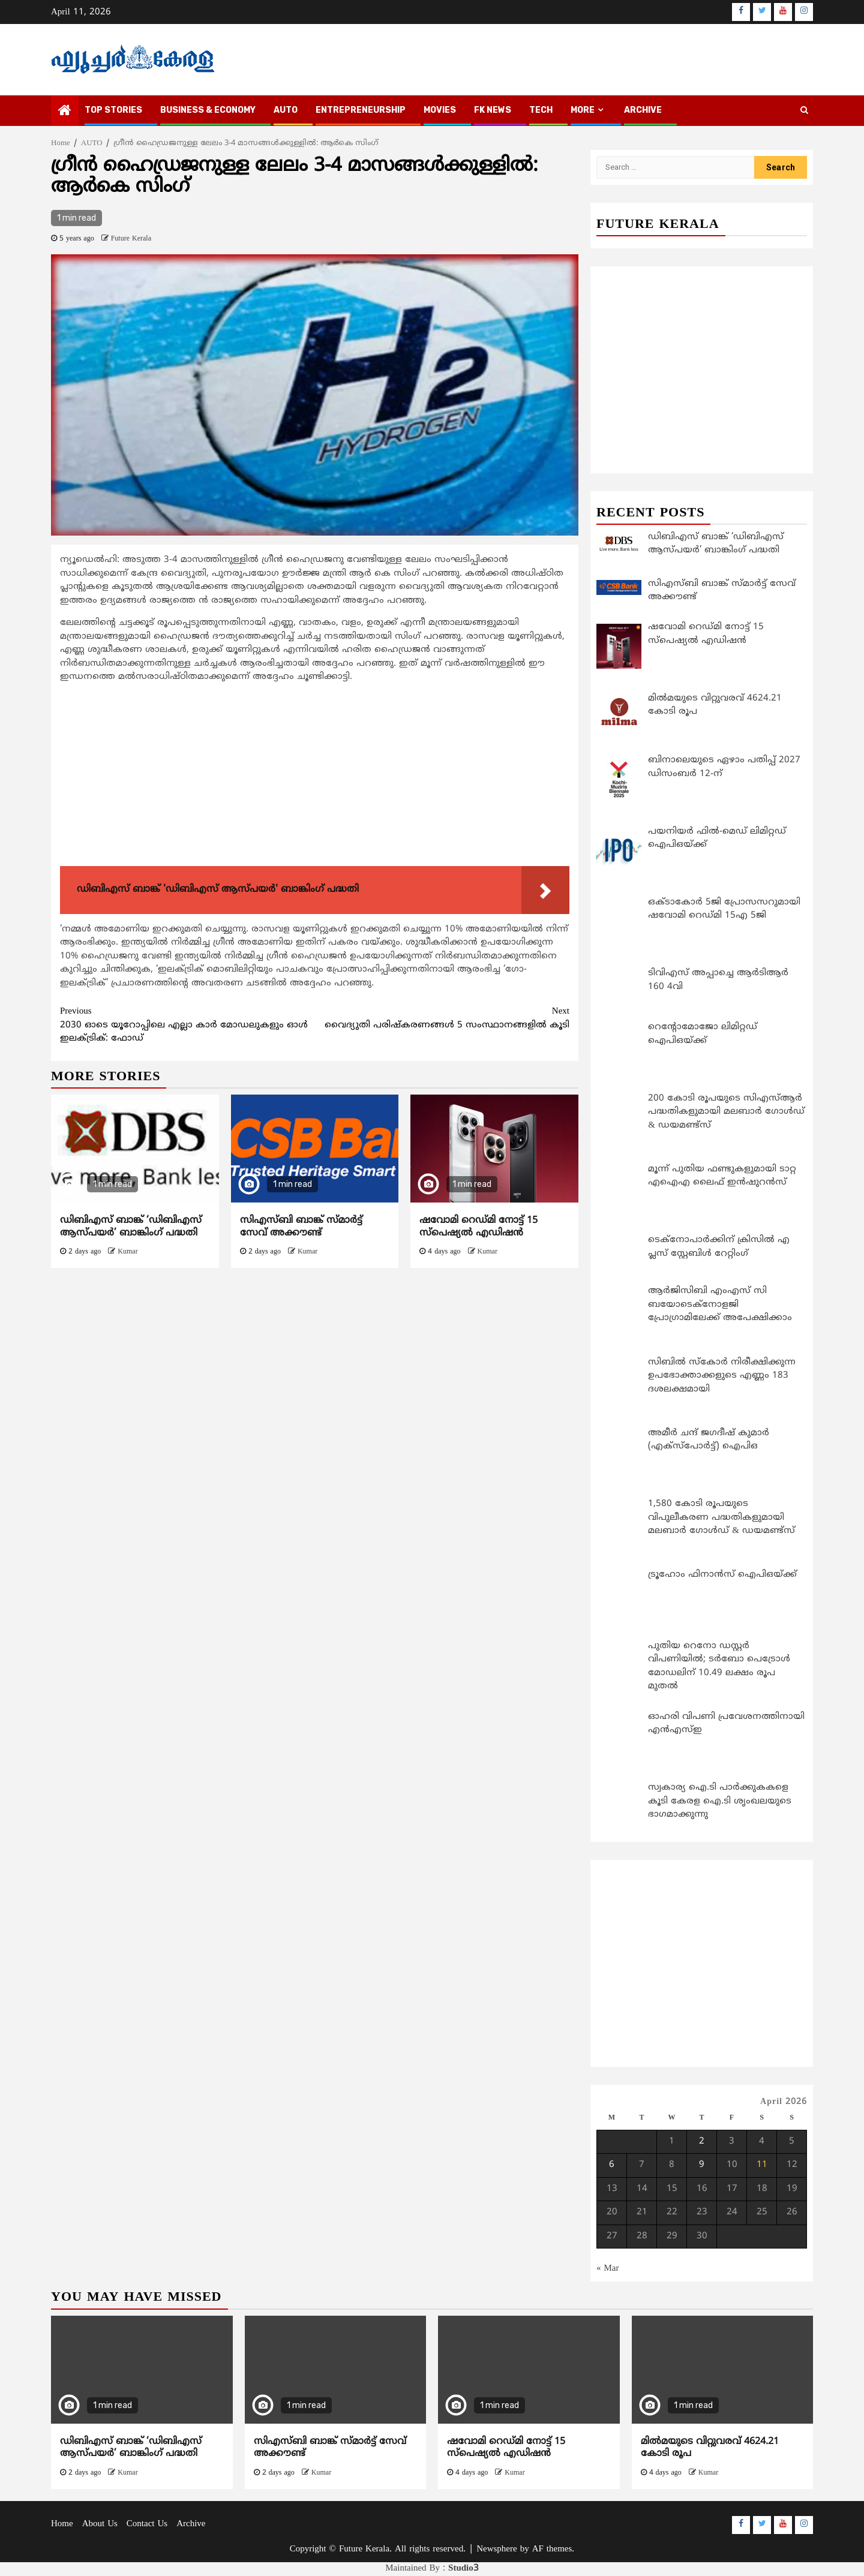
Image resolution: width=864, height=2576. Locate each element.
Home (62, 2524)
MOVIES (440, 110)
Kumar (127, 1252)
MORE (583, 110)
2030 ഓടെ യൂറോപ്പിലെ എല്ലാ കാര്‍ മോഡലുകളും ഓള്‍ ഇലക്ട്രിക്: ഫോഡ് (187, 1024)
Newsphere (496, 2549)
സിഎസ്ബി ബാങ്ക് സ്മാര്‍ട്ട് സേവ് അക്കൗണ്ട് (301, 1227)
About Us (100, 2524)
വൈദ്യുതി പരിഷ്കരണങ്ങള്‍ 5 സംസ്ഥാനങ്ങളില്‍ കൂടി (442, 1018)
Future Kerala (131, 239)
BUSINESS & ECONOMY (208, 110)
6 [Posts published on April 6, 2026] (611, 2165)
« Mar (607, 2268)
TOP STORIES (113, 110)
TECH (541, 110)
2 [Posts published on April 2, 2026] (701, 2141)
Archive (643, 110)
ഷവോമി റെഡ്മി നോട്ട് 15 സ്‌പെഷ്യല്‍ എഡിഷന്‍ (478, 1227)
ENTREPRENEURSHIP (361, 110)
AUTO (286, 110)
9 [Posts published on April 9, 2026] (701, 2165)
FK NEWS (492, 110)
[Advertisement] (314, 777)
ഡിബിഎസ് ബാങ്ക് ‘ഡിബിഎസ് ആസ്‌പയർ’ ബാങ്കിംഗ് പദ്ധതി (131, 1227)
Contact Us (147, 2524)
